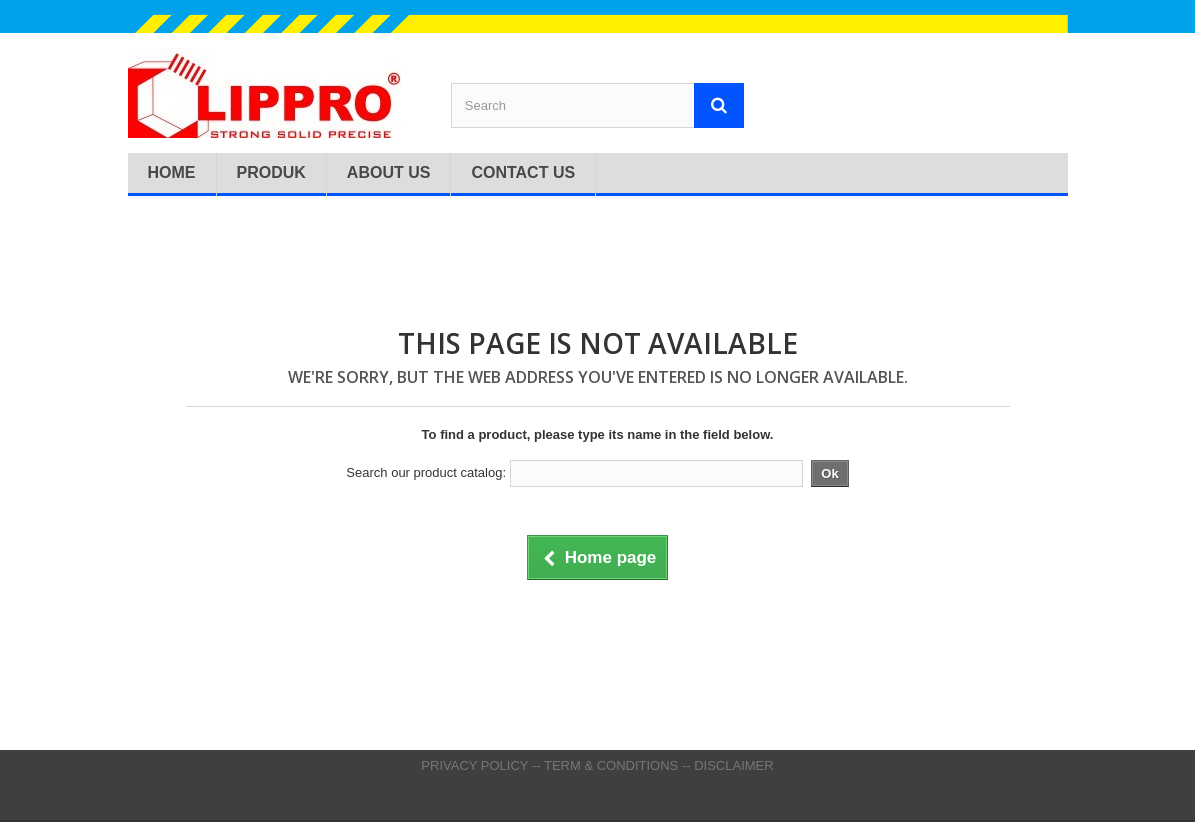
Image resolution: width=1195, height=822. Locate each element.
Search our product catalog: (426, 472)
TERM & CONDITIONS (611, 765)
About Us (389, 172)
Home (172, 172)
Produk (271, 172)
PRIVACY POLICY (474, 765)
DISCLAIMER (733, 765)
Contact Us (523, 172)
